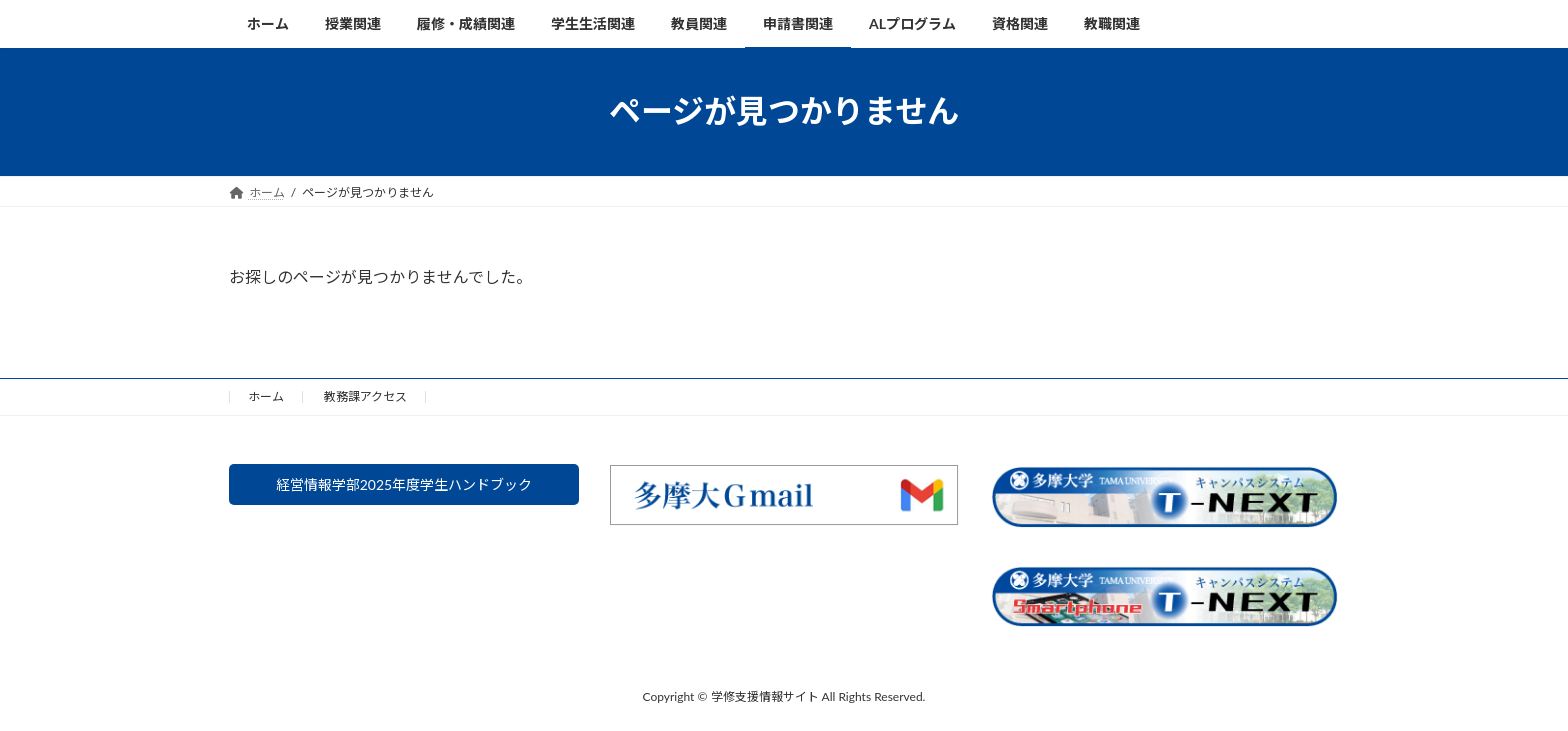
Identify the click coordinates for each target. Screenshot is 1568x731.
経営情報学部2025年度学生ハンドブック (403, 487)
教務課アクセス (365, 396)
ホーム (266, 396)
